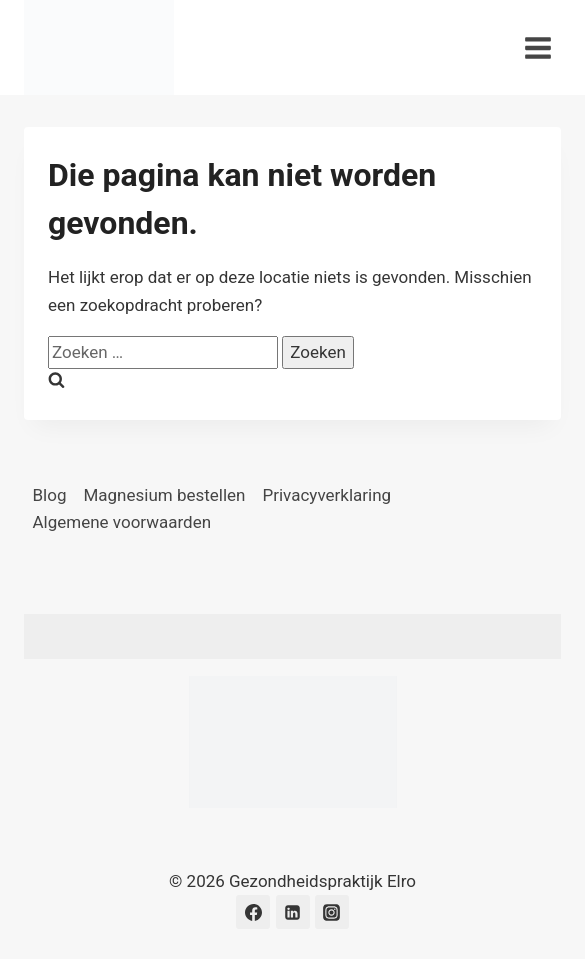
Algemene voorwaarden (122, 522)
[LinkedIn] (293, 912)
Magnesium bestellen (164, 495)
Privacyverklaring (327, 495)
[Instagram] (332, 912)
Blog (50, 495)
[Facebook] (253, 912)
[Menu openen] (537, 47)
